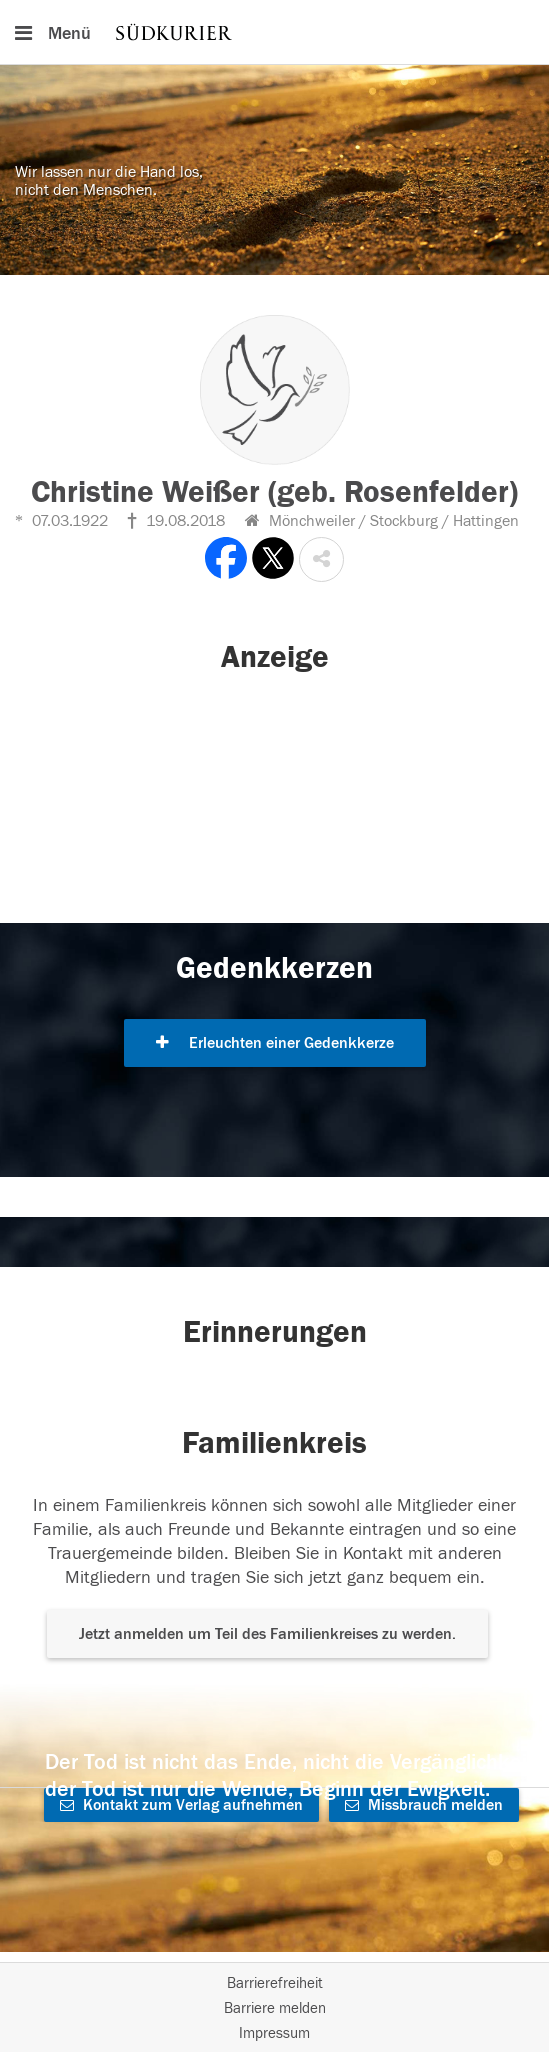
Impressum (274, 2033)
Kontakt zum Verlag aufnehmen (181, 1805)
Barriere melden (275, 2008)
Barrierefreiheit (275, 1983)
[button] (321, 559)
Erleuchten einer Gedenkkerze (275, 1043)
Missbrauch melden (424, 1805)
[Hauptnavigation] (274, 32)
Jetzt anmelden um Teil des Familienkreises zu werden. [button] (267, 1634)
